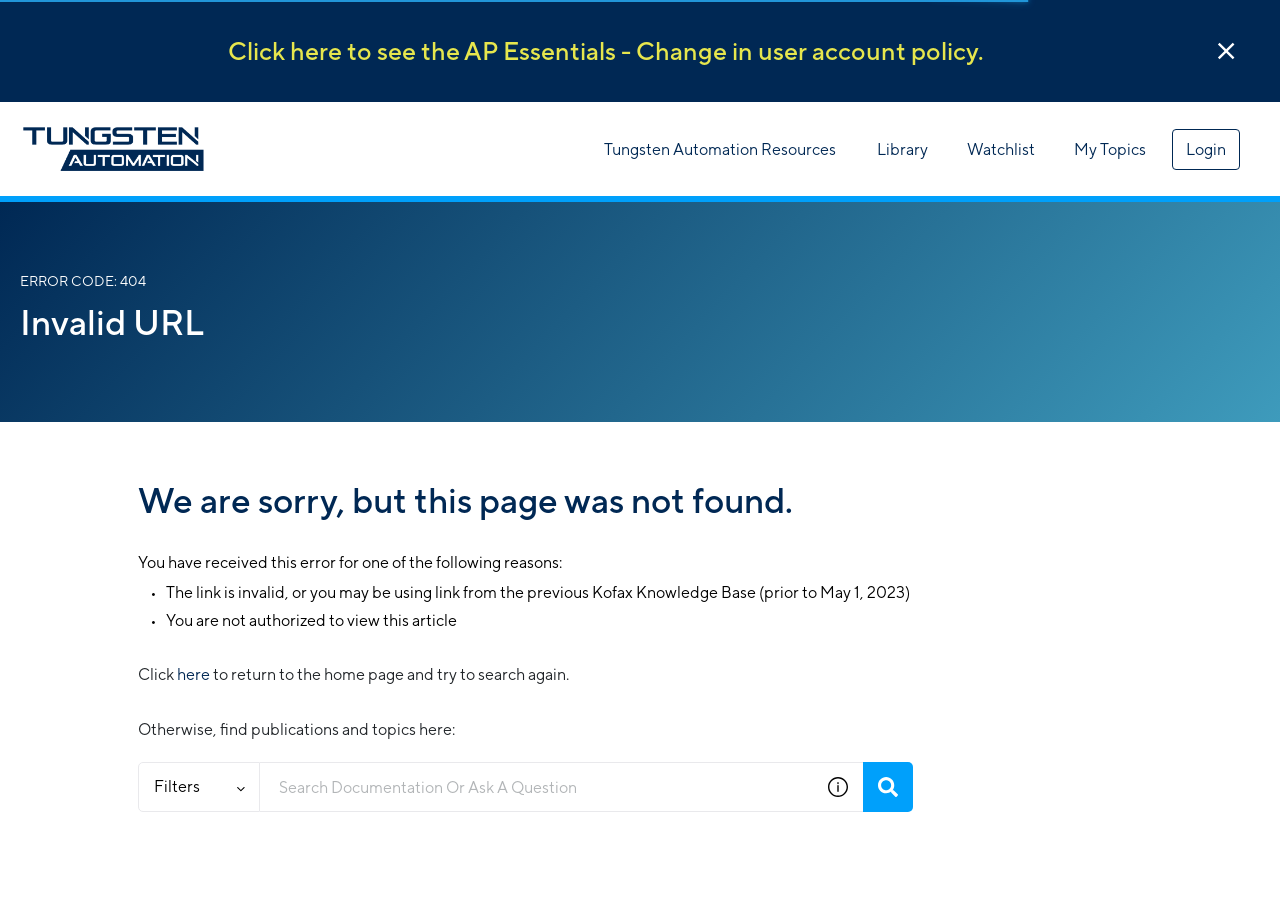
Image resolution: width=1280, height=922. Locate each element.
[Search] (888, 787)
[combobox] (536, 787)
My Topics (1110, 149)
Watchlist (1001, 149)
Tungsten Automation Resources (720, 149)
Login (1206, 149)
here (193, 674)
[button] (1226, 51)
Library (902, 149)
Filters (199, 786)
